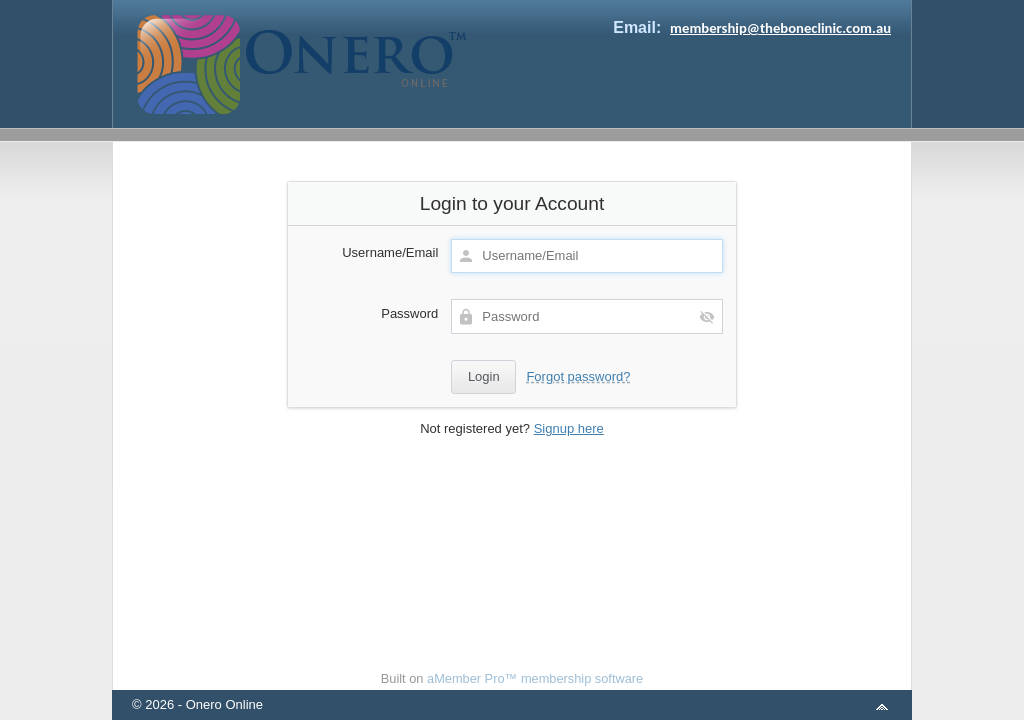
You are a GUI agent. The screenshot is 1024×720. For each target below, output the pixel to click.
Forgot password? (578, 376)
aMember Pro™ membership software (535, 678)
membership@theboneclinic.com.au (780, 28)
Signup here (569, 428)
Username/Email (390, 252)
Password (409, 313)
